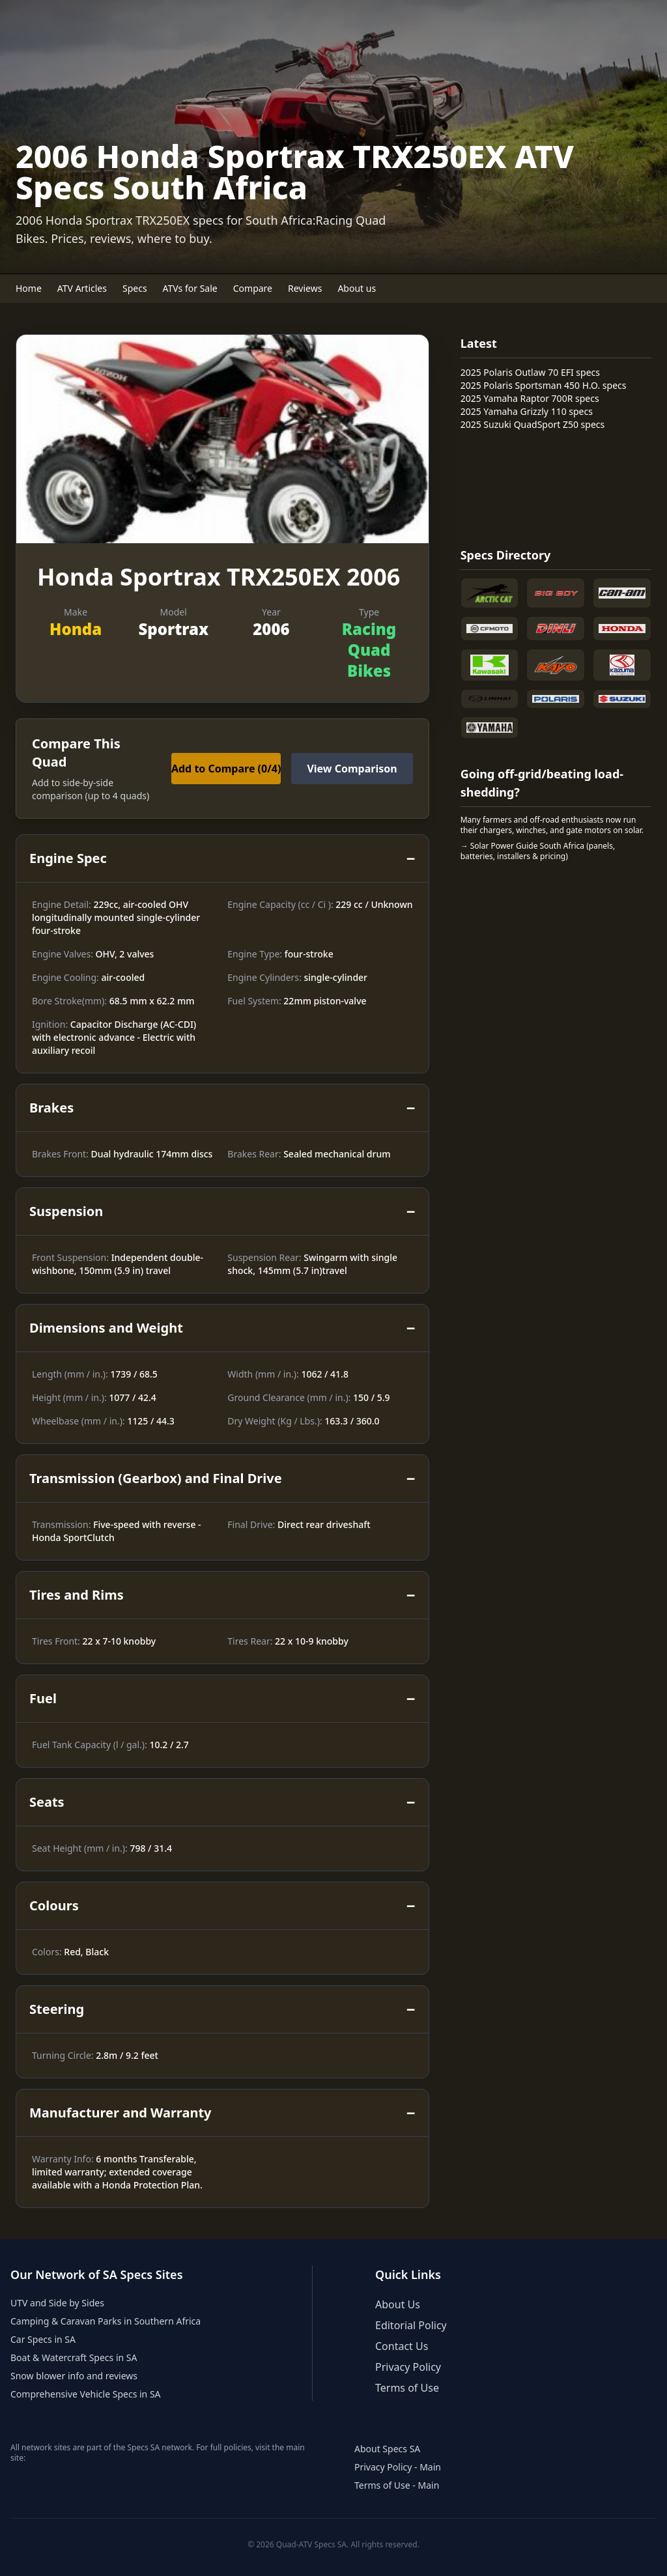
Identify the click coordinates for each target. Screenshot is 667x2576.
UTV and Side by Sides (57, 2303)
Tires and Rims (222, 1595)
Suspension (222, 1211)
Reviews (305, 288)
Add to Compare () (226, 768)
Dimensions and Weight (222, 1328)
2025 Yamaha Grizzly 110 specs (527, 411)
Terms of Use (407, 2388)
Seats (222, 1802)
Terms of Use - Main (396, 2485)
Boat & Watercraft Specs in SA (73, 2357)
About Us (397, 2304)
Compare (252, 288)
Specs (134, 288)
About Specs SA (387, 2448)
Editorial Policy (411, 2325)
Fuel (222, 1698)
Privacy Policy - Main (397, 2467)
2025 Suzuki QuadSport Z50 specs (533, 424)
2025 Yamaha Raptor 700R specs (530, 398)
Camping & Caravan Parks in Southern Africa (105, 2321)
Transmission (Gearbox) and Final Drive (222, 1478)
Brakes (222, 1107)
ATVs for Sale (190, 288)
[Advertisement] (513, 486)
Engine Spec (222, 858)
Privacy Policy (408, 2367)
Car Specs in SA (43, 2339)
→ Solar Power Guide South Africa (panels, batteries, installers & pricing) (538, 851)
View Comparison (352, 768)
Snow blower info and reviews (73, 2376)
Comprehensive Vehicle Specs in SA (85, 2394)
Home (29, 288)
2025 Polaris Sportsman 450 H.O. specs (544, 385)
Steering (222, 2009)
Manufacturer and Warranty (222, 2112)
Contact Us (401, 2346)
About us (356, 288)
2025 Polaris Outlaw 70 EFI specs (530, 372)
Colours (222, 1905)
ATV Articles (82, 288)
